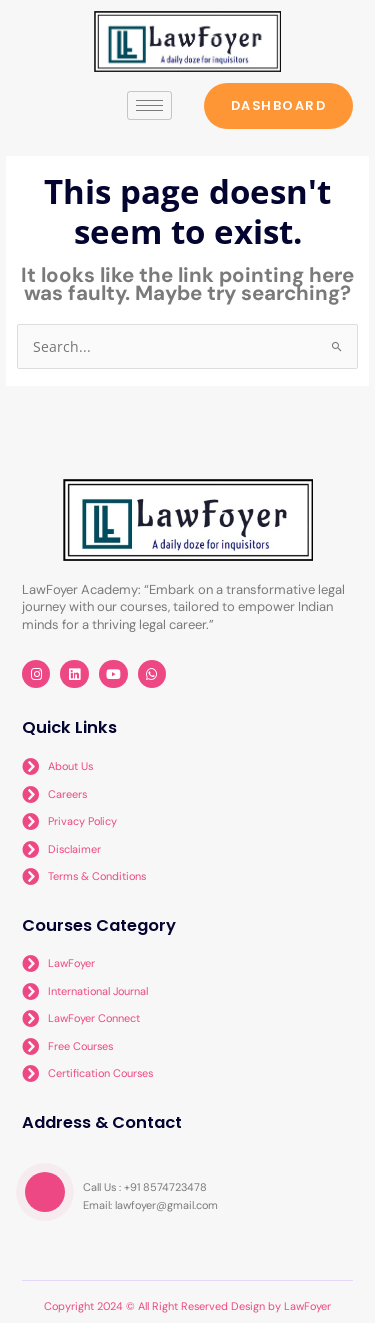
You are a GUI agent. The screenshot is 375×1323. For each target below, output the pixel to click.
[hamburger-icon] (149, 105)
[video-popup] (45, 1192)
